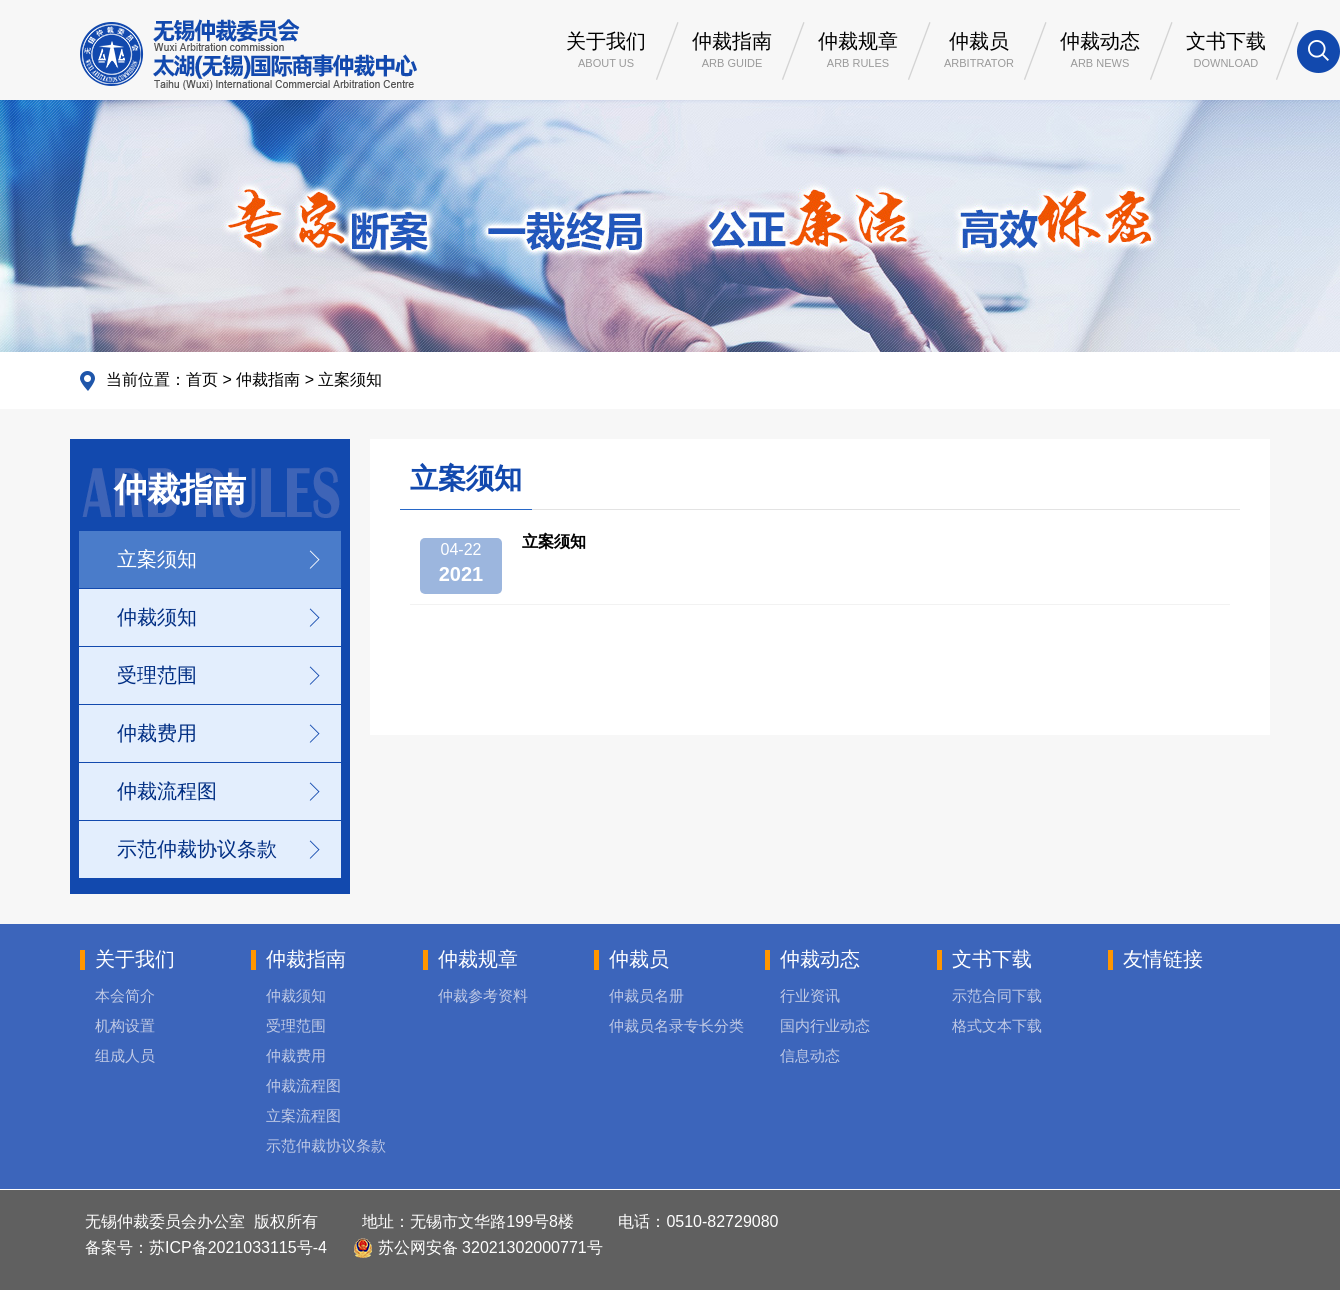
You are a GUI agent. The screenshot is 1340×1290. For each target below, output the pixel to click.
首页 (202, 379)
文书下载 (1226, 52)
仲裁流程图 (167, 791)
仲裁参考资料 (483, 995)
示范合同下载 (997, 995)
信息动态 (810, 1055)
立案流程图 (303, 1115)
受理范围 (157, 675)
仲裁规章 (858, 52)
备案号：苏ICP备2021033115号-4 (206, 1247)
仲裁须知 (157, 617)
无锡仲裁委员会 (248, 54)
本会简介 (125, 995)
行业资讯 (810, 995)
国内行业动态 (825, 1025)
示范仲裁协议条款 (197, 849)
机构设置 (125, 1025)
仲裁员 (979, 52)
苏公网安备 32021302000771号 (477, 1248)
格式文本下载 (997, 1025)
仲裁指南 (732, 52)
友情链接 (1163, 959)
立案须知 (350, 379)
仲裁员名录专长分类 (676, 1025)
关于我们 (606, 52)
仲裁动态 (1100, 52)
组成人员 (125, 1055)
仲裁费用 (157, 733)
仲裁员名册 (646, 995)
